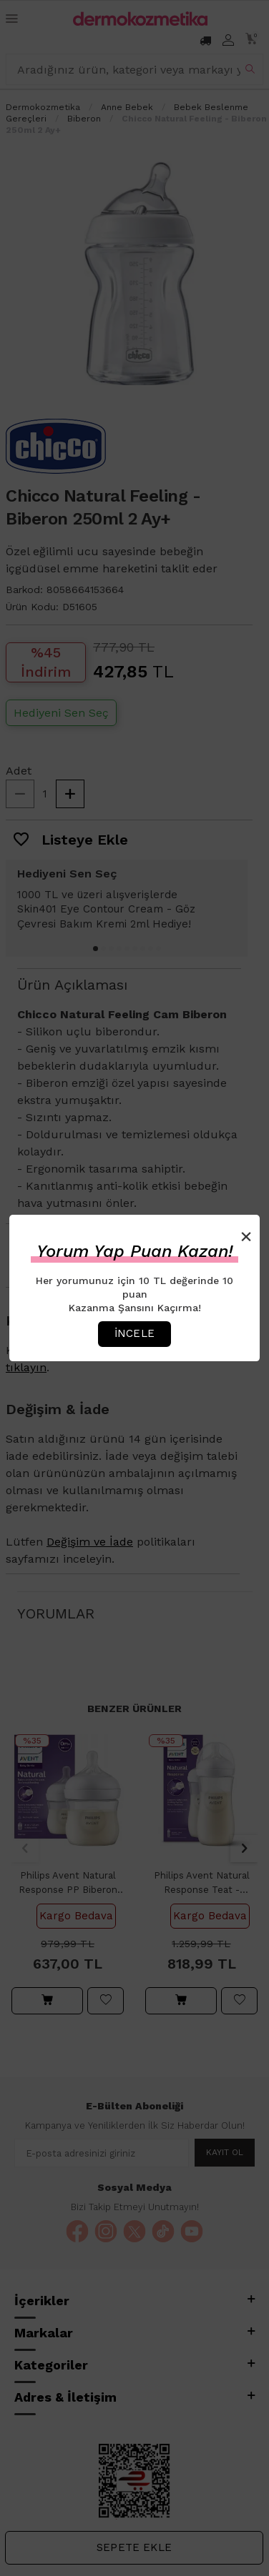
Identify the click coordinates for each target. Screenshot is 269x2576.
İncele (134, 1333)
